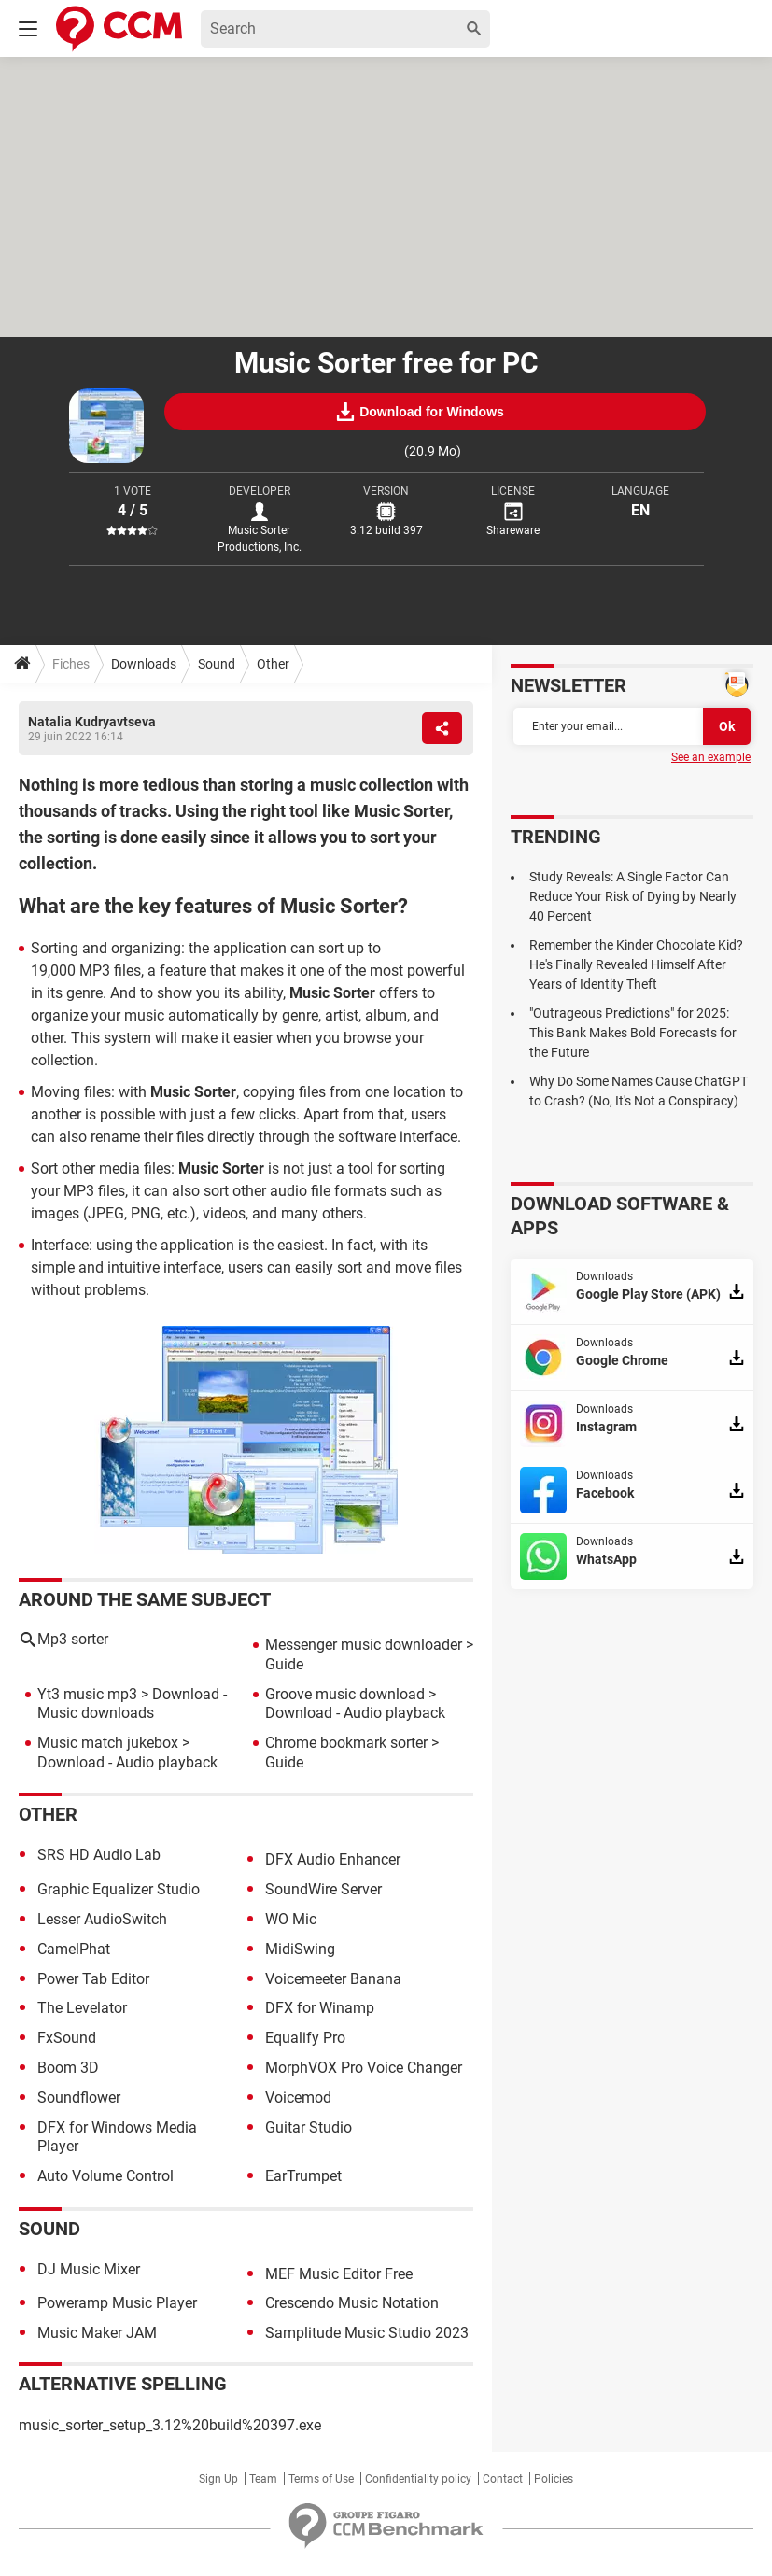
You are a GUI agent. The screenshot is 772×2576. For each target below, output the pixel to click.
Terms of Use (321, 2478)
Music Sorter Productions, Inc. (260, 539)
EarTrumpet (303, 2176)
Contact (503, 2478)
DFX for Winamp (319, 2008)
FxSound (66, 2038)
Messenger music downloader (363, 1645)
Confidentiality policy (418, 2478)
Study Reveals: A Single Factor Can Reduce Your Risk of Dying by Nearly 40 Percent (633, 896)
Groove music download (345, 1694)
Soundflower (78, 2097)
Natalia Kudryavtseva (92, 721)
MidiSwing (300, 1949)
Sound (216, 663)
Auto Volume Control (105, 2176)
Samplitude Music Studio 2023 (367, 2333)
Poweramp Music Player (117, 2303)
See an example (711, 757)
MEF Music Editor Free (339, 2274)
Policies (553, 2478)
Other (273, 663)
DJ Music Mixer (88, 2269)
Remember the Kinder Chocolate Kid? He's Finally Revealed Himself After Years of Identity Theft (636, 964)
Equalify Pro (305, 2038)
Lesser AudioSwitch (102, 1919)
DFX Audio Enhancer (332, 1859)
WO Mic (290, 1919)
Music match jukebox (107, 1743)
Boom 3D (68, 2067)
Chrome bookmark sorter (346, 1743)
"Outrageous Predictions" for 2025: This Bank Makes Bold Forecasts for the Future (633, 1033)
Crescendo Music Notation (352, 2303)
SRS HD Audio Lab (99, 1855)
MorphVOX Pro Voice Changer (363, 2067)
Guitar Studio (308, 2127)
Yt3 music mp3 (87, 1694)
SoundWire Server (323, 1889)
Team (263, 2478)
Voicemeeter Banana (333, 1979)
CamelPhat (73, 1949)
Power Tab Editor (93, 1979)
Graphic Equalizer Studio (118, 1889)
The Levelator (82, 2008)
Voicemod (298, 2097)
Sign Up (218, 2478)
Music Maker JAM (97, 2333)
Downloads (143, 663)
